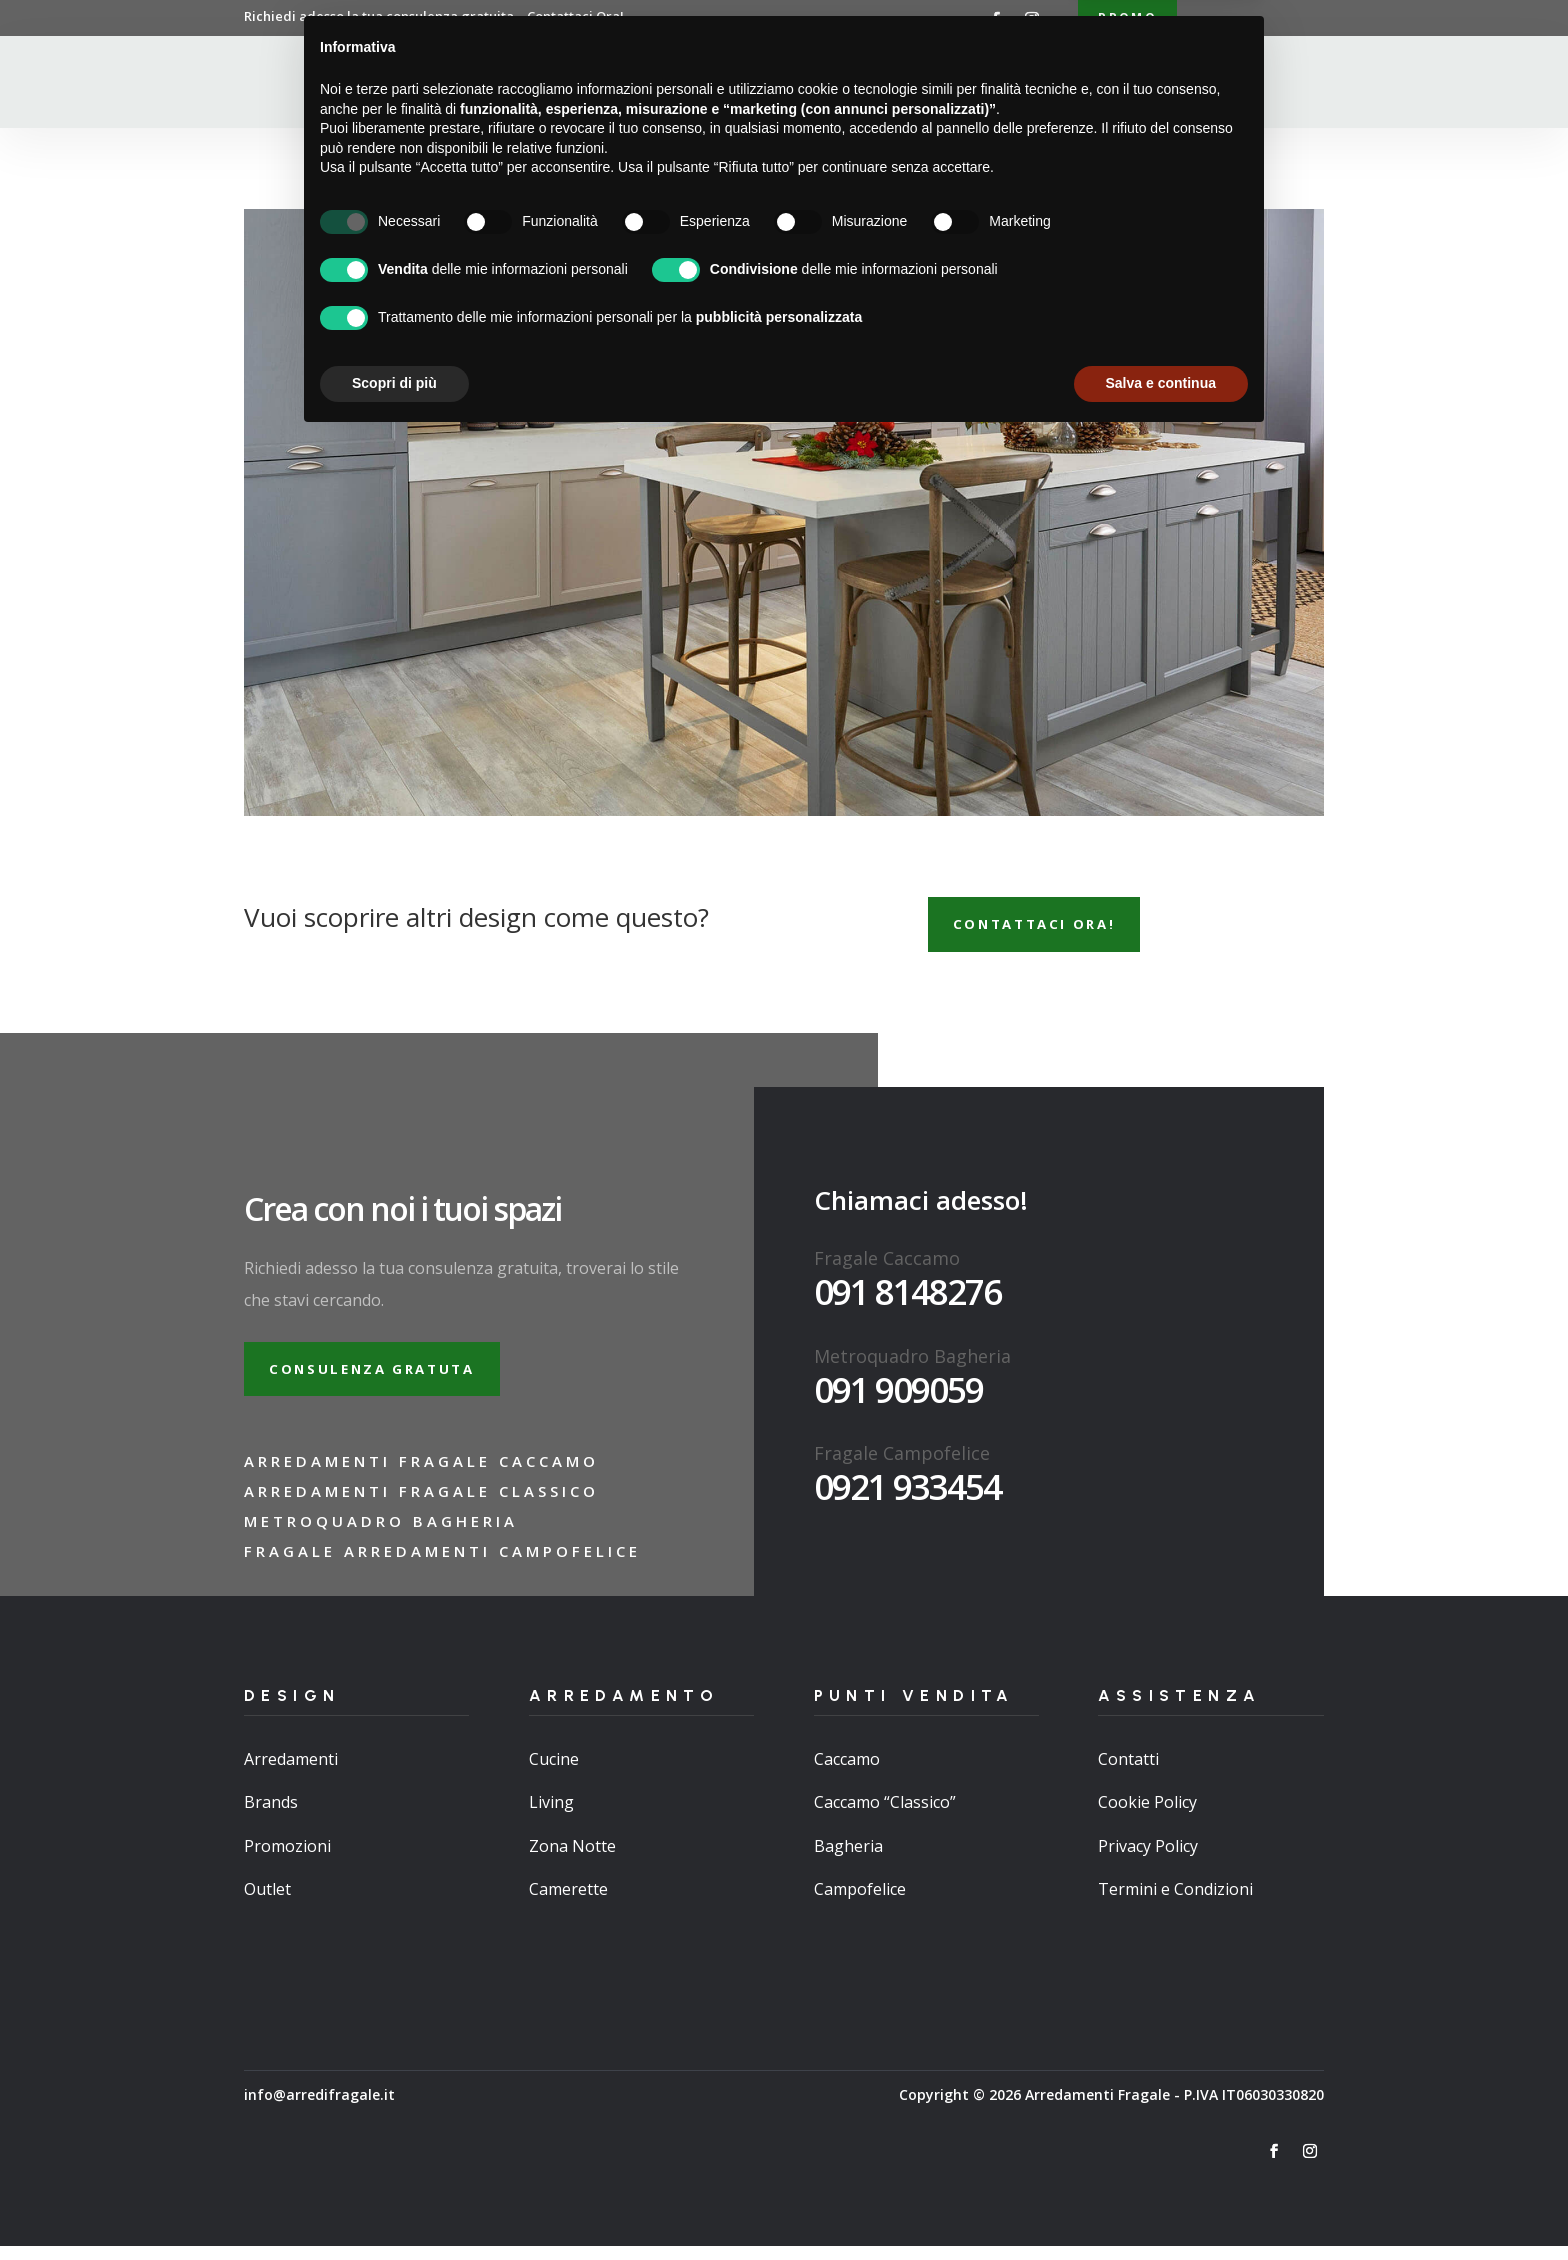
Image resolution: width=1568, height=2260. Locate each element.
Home (565, 83)
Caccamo (847, 1773)
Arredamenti (752, 83)
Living (551, 1816)
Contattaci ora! (1045, 929)
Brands (271, 1816)
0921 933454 (907, 1494)
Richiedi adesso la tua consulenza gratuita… (434, 16)
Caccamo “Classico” (885, 1816)
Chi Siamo (644, 83)
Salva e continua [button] (1161, 2205)
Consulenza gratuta (383, 1379)
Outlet (267, 1902)
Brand (998, 83)
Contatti (1081, 83)
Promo (1127, 18)
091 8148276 (907, 1299)
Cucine (554, 1773)
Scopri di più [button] (394, 2205)
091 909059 (898, 1397)
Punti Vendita (878, 83)
